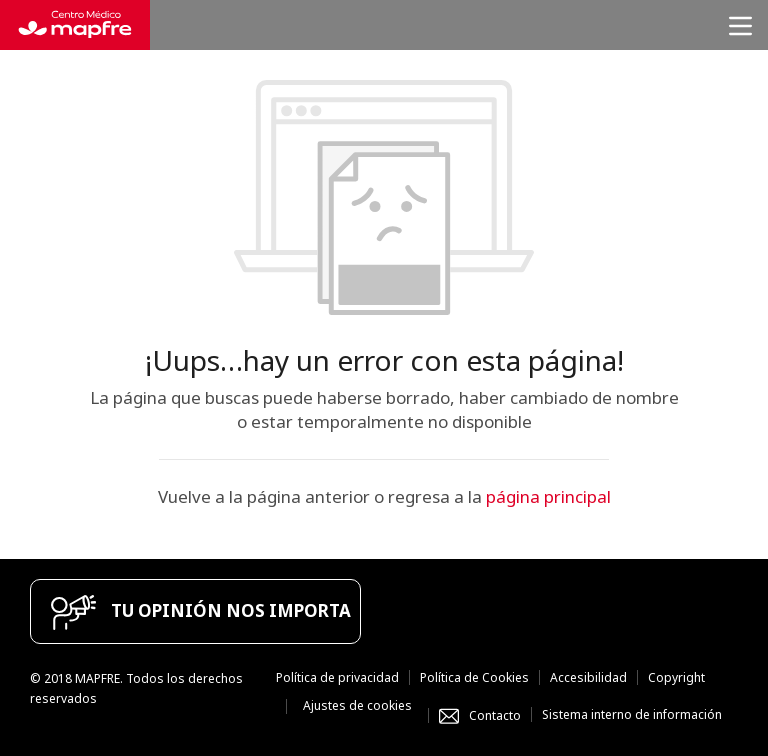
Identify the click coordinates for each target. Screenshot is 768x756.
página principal (548, 496)
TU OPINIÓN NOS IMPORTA (231, 610)
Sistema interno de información (632, 714)
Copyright (676, 677)
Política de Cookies (474, 677)
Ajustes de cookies (357, 705)
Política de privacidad (337, 677)
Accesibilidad (588, 677)
